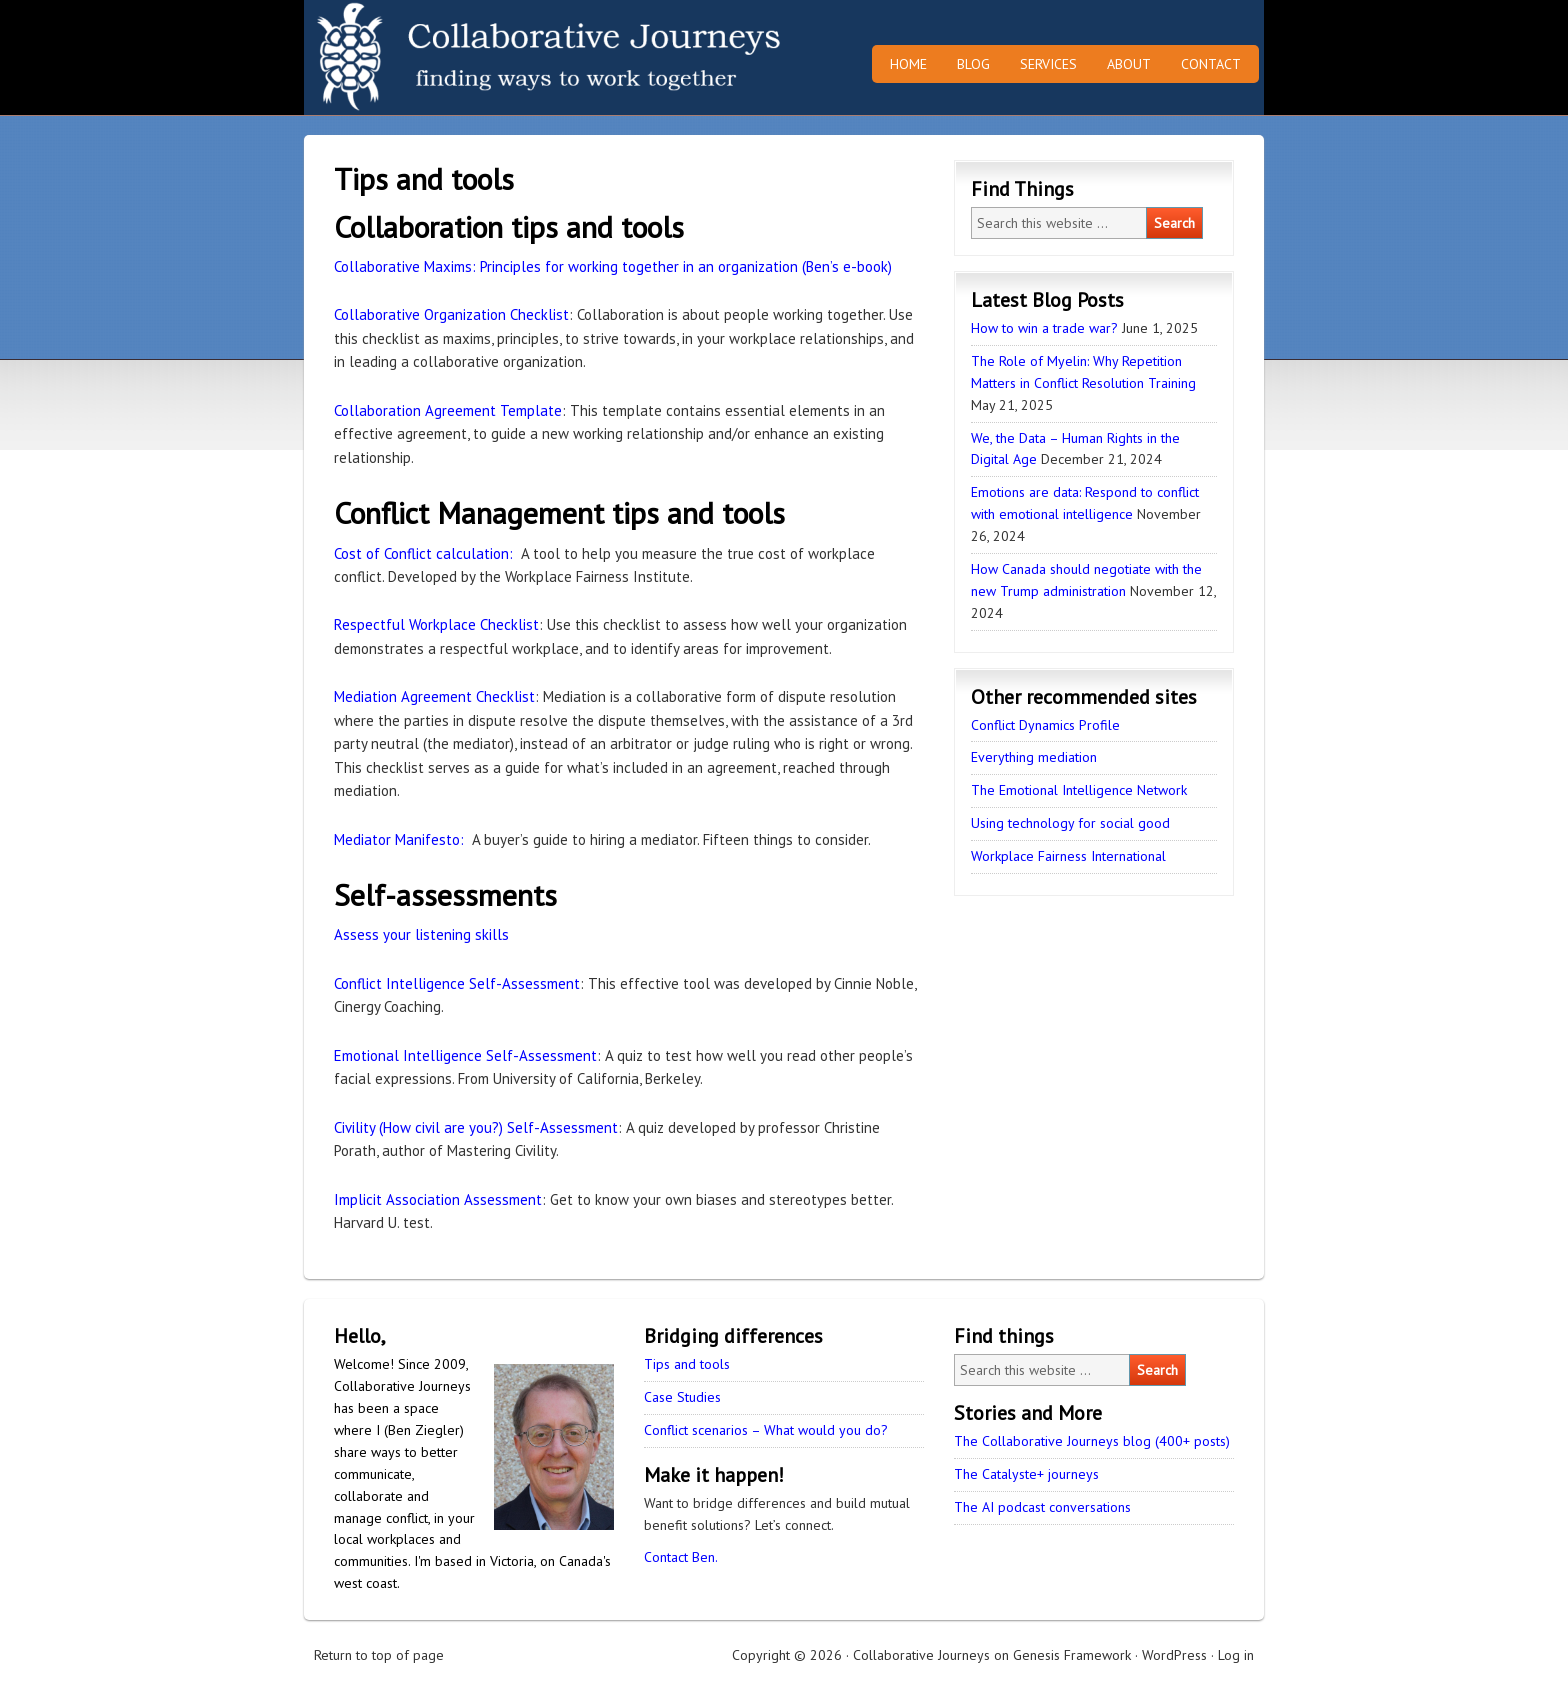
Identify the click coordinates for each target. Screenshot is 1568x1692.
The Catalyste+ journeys (1026, 1474)
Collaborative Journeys (479, 57)
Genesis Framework (1072, 1655)
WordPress (1174, 1655)
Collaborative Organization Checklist (451, 314)
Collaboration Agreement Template (448, 410)
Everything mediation (1034, 757)
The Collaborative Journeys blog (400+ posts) (1092, 1441)
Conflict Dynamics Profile (1045, 725)
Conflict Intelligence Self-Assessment (457, 983)
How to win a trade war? (1044, 328)
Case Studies (682, 1397)
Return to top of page (379, 1655)
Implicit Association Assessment (438, 1199)
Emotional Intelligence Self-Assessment (465, 1055)
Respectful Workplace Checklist (436, 624)
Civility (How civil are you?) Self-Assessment (476, 1127)
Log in (1236, 1655)
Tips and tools (687, 1364)
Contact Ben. (681, 1557)
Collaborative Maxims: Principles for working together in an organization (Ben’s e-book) (613, 266)
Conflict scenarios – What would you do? (766, 1430)
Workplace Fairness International (1068, 856)
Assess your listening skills (421, 934)
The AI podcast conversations (1042, 1507)
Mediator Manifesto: (399, 839)
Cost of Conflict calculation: (423, 553)
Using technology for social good (1070, 823)
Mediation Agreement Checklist (434, 696)
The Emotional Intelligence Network (1079, 790)
